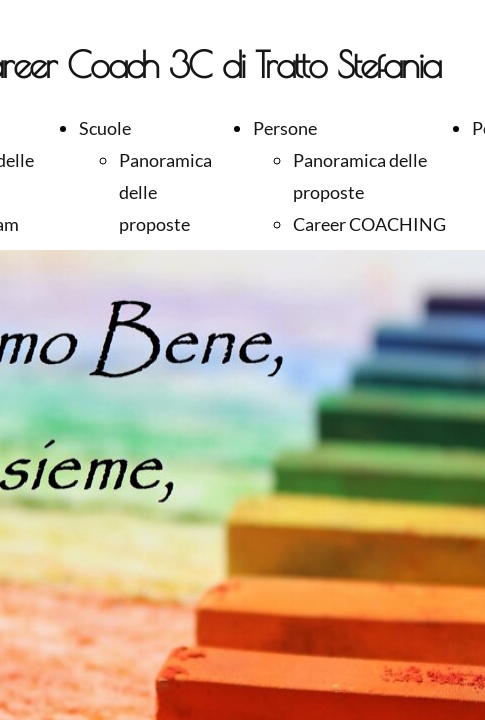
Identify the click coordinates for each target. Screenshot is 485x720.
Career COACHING (369, 224)
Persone (285, 128)
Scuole (105, 128)
